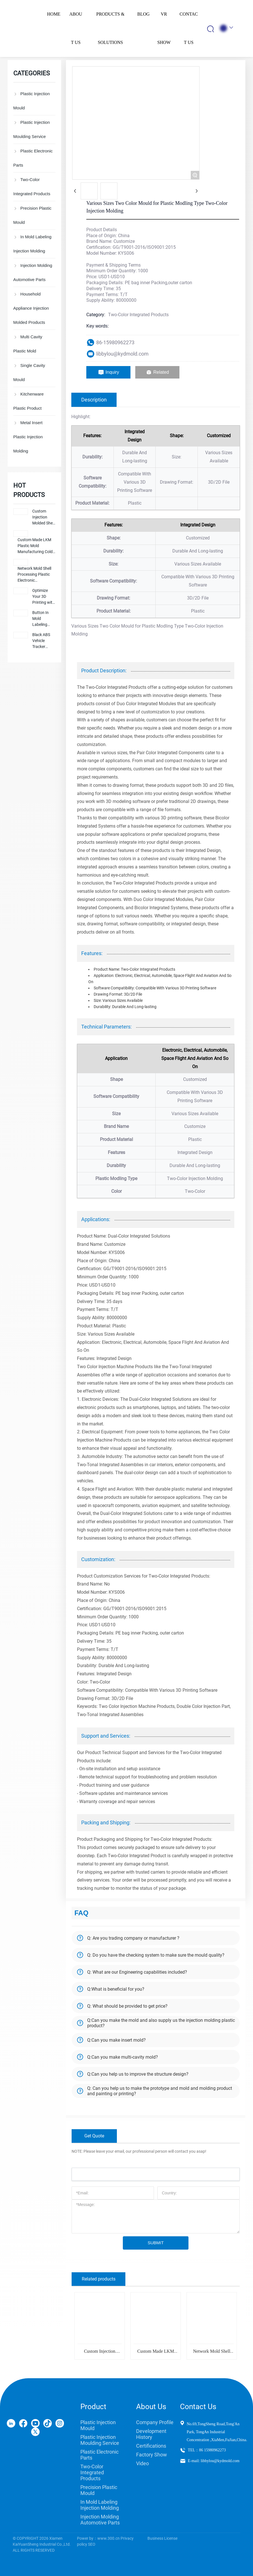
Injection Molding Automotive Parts (100, 2520)
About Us (151, 2406)
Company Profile (154, 2422)
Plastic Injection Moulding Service (99, 2440)
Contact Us (198, 2406)
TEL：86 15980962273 (207, 2450)
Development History (151, 2434)
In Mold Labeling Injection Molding (99, 2505)
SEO (91, 2544)
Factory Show (151, 2455)
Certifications (151, 2446)
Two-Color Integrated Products (138, 314)
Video (142, 2463)
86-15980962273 (115, 342)
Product (93, 2406)
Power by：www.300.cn (98, 2538)
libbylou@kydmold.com (122, 354)
